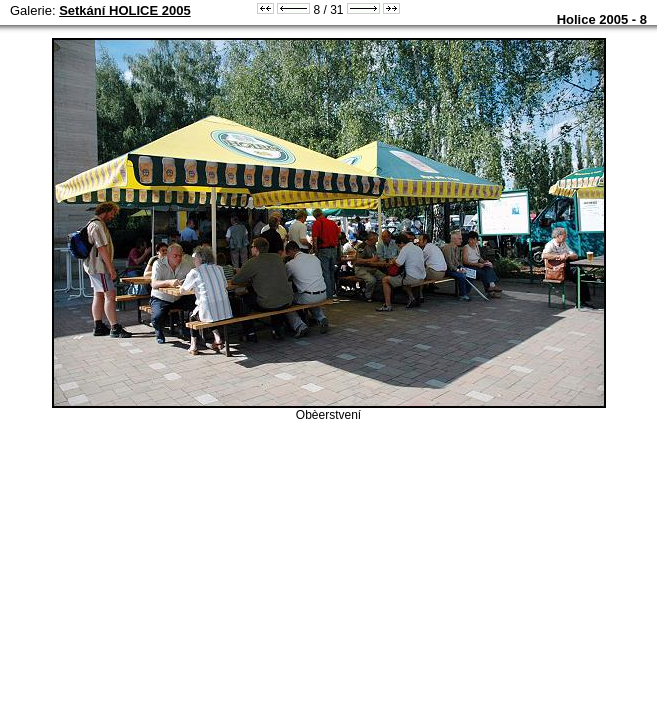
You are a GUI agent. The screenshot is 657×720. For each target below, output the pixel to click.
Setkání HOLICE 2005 (125, 10)
